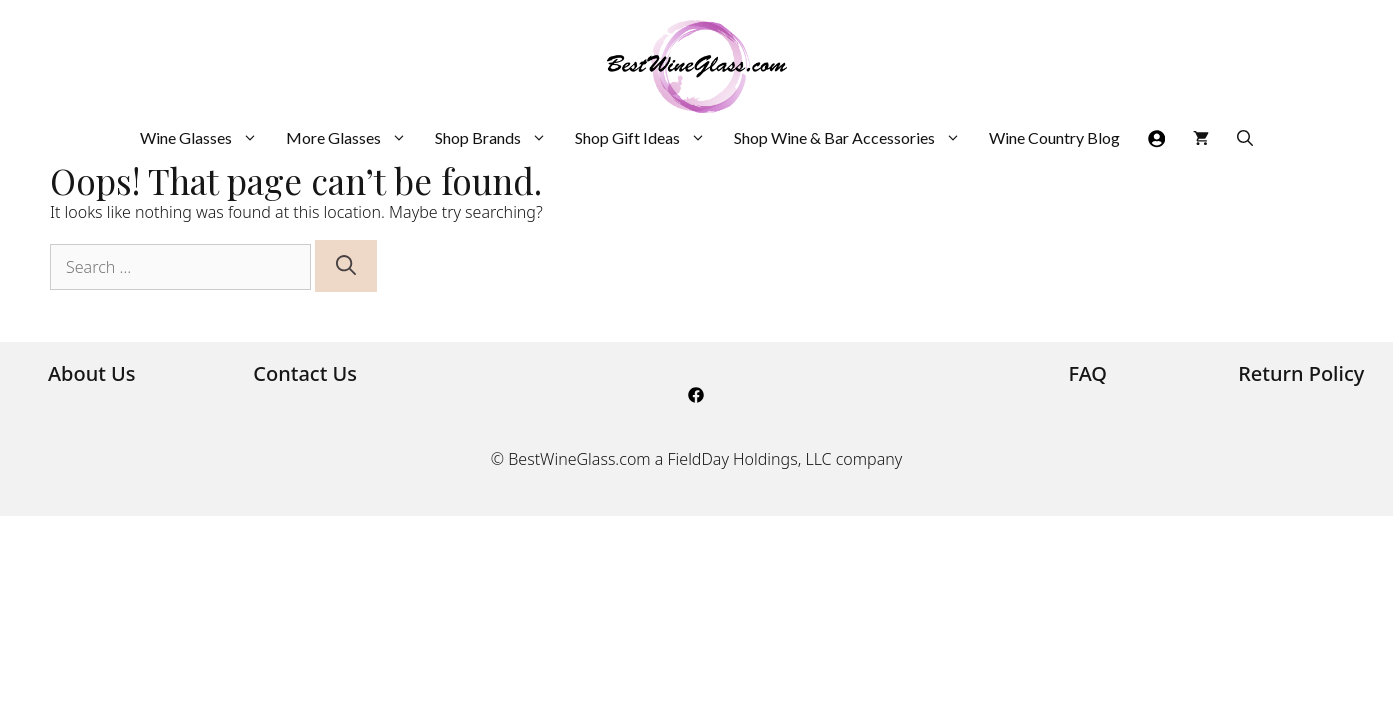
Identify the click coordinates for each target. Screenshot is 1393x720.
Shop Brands (498, 138)
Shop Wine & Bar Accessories (854, 138)
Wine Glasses (206, 138)
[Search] (346, 266)
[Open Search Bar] (1245, 138)
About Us (92, 373)
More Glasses (353, 138)
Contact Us (305, 373)
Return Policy (1301, 373)
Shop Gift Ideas (647, 138)
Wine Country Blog (1054, 137)
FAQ (1088, 373)
